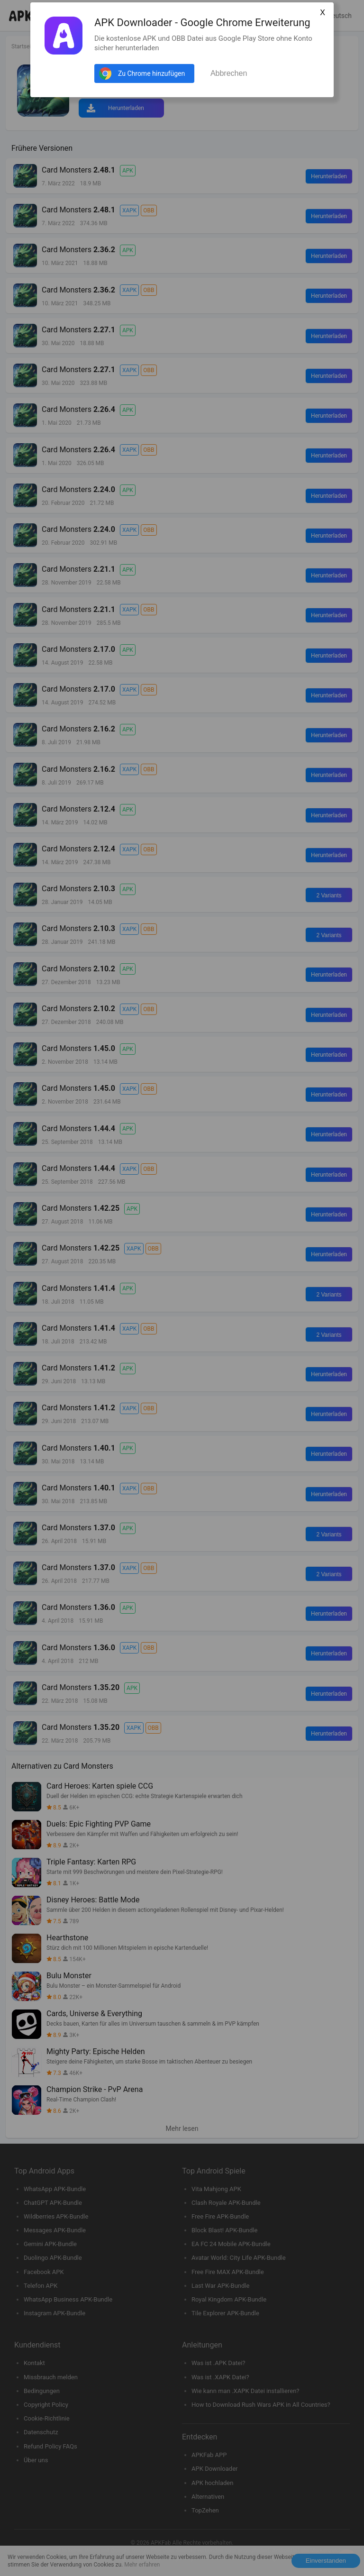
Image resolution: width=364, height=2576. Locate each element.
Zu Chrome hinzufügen (151, 73)
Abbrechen (228, 73)
